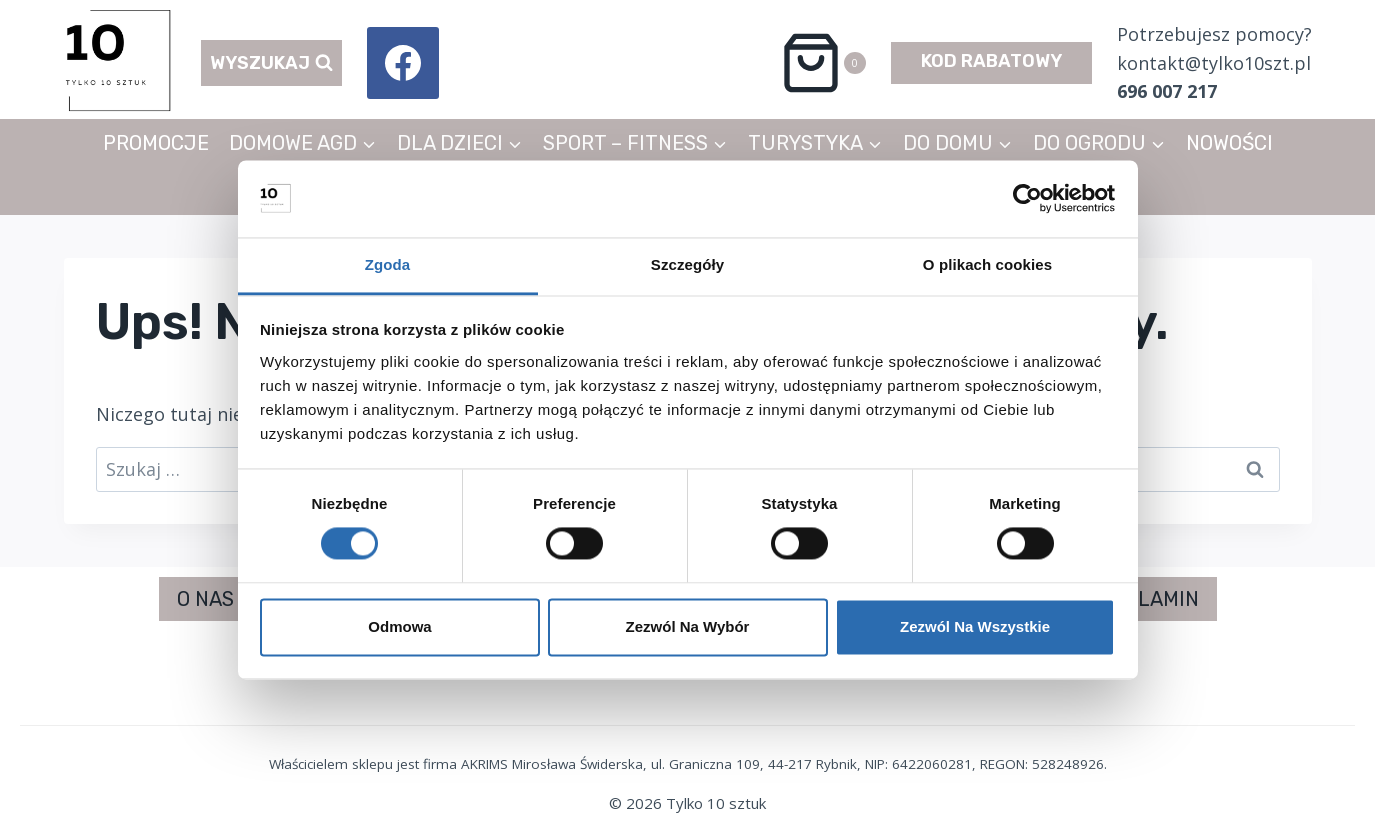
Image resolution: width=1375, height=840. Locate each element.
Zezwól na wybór (688, 626)
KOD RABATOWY (991, 61)
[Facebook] (403, 63)
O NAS (205, 599)
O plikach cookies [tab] (987, 264)
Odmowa (399, 626)
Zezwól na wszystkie (975, 626)
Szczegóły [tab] (687, 264)
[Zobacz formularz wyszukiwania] (271, 63)
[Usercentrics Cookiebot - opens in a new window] (1027, 199)
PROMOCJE (156, 143)
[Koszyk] (822, 63)
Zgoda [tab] (388, 264)
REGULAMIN (1142, 599)
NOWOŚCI (1229, 143)
